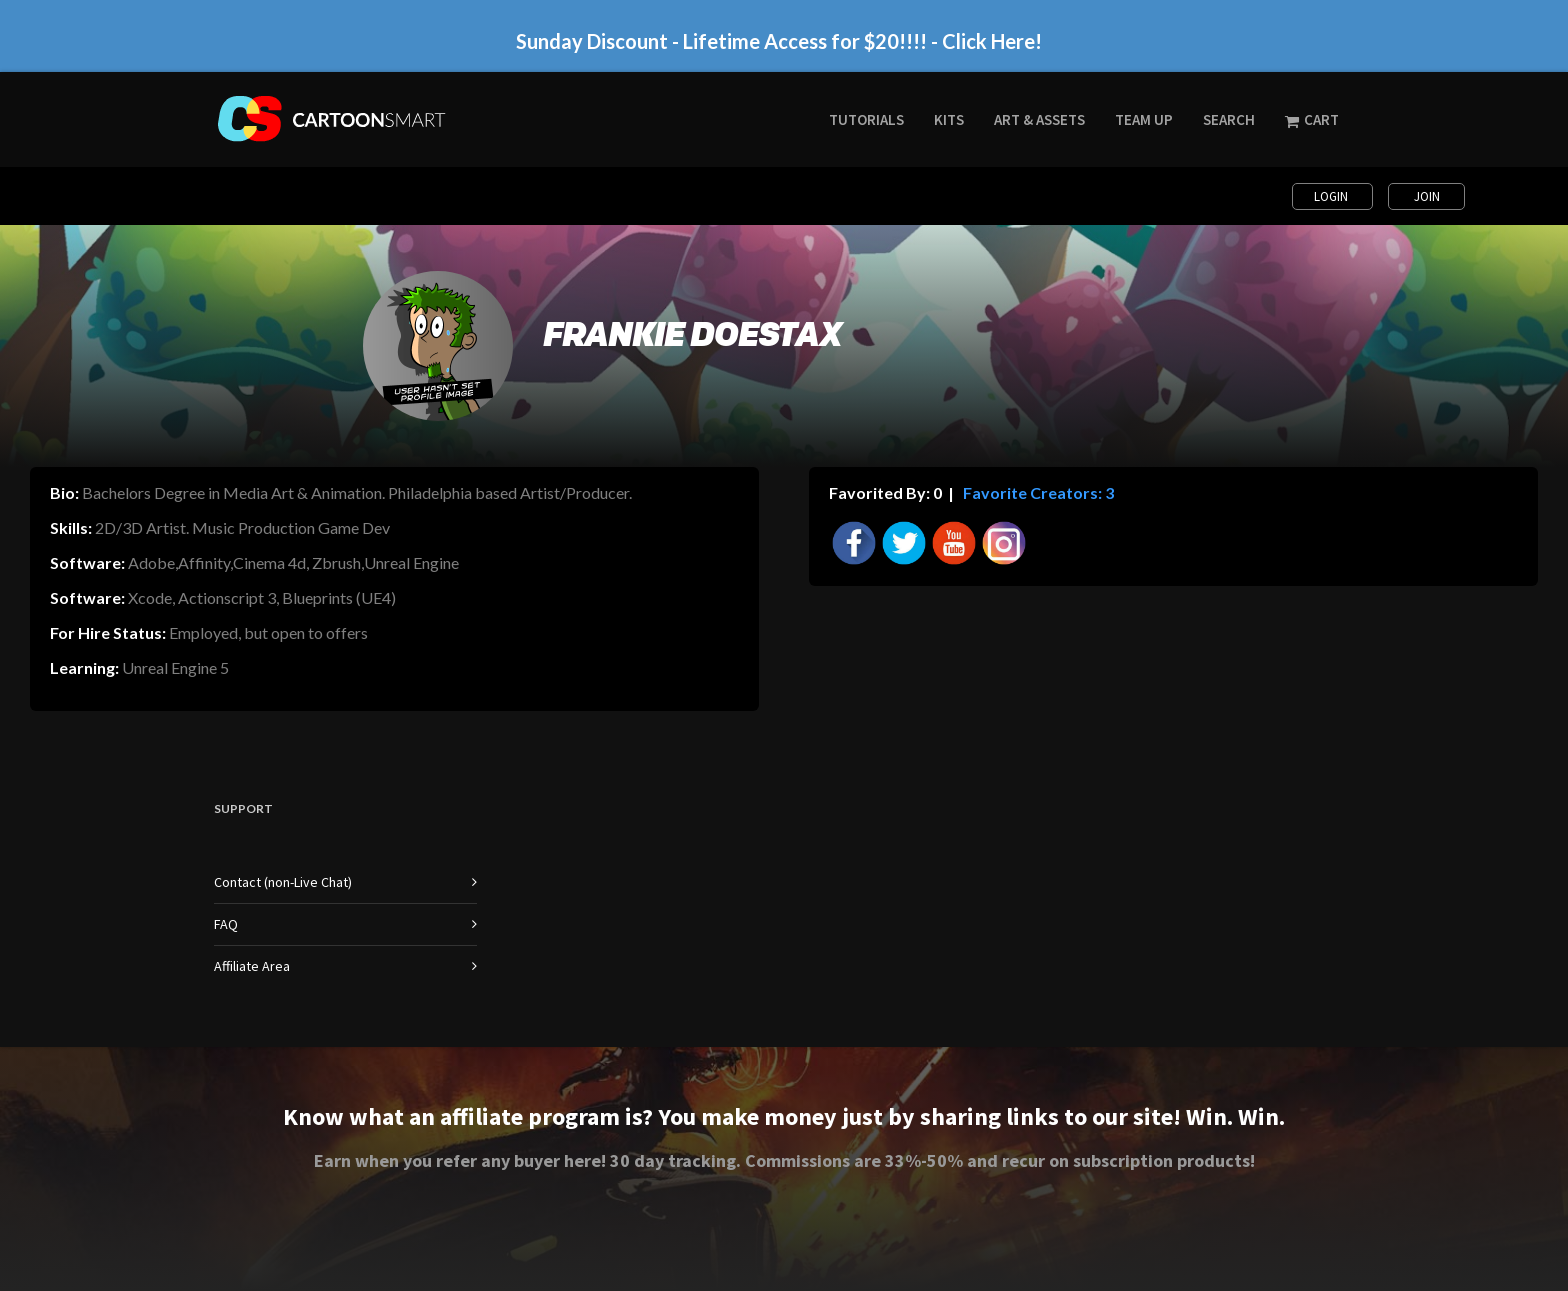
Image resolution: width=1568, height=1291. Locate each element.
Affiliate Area (252, 966)
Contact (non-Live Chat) (283, 882)
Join (1427, 196)
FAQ (226, 924)
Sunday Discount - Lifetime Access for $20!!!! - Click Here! (779, 41)
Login (1332, 196)
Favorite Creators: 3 (1037, 492)
